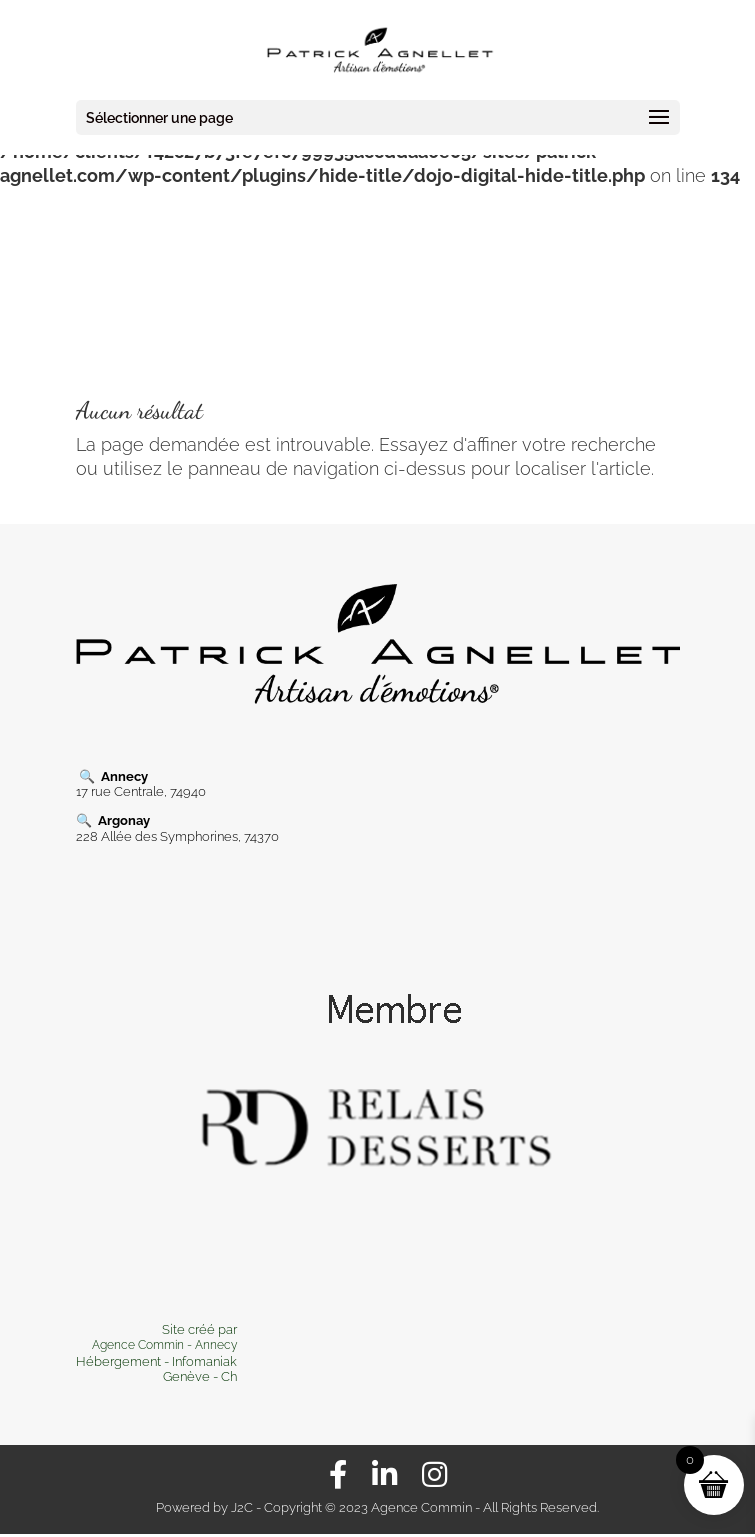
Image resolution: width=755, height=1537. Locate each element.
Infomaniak (204, 1361)
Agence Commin (139, 1345)
